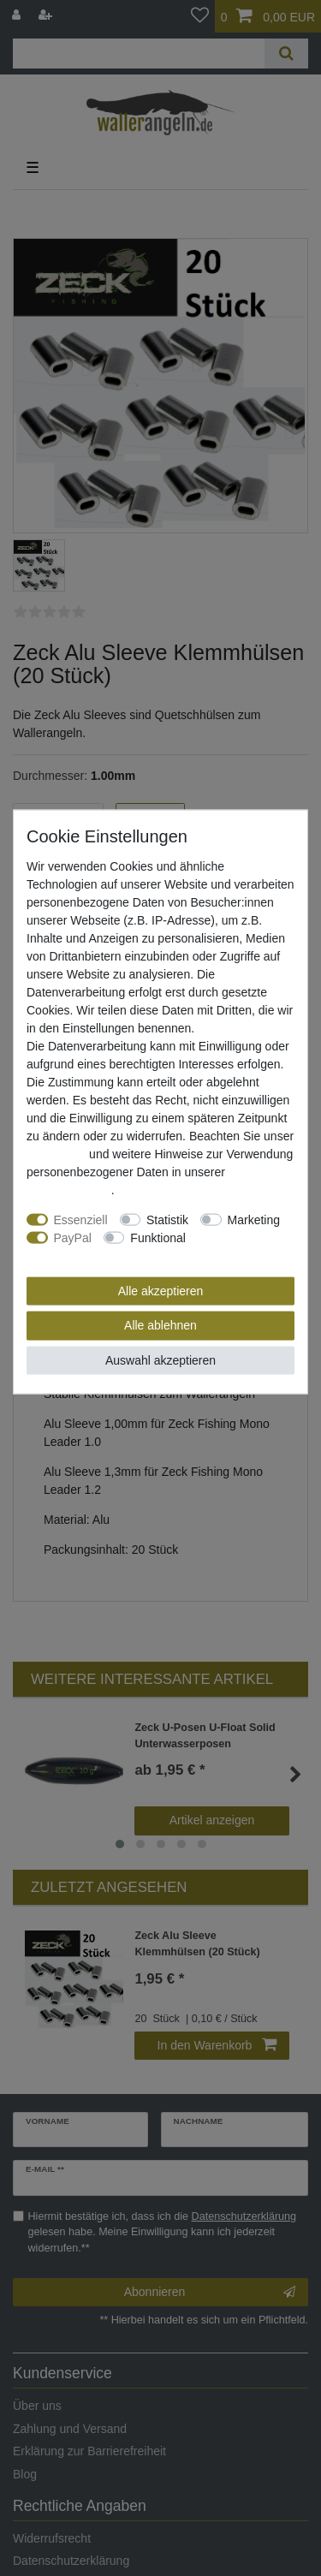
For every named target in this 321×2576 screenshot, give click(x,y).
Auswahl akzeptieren (160, 1359)
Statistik (167, 1219)
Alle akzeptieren (161, 1290)
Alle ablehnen (160, 1325)
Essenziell (81, 1219)
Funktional (158, 1237)
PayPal (73, 1237)
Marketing (254, 1219)
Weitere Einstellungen (85, 1255)
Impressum (56, 1153)
